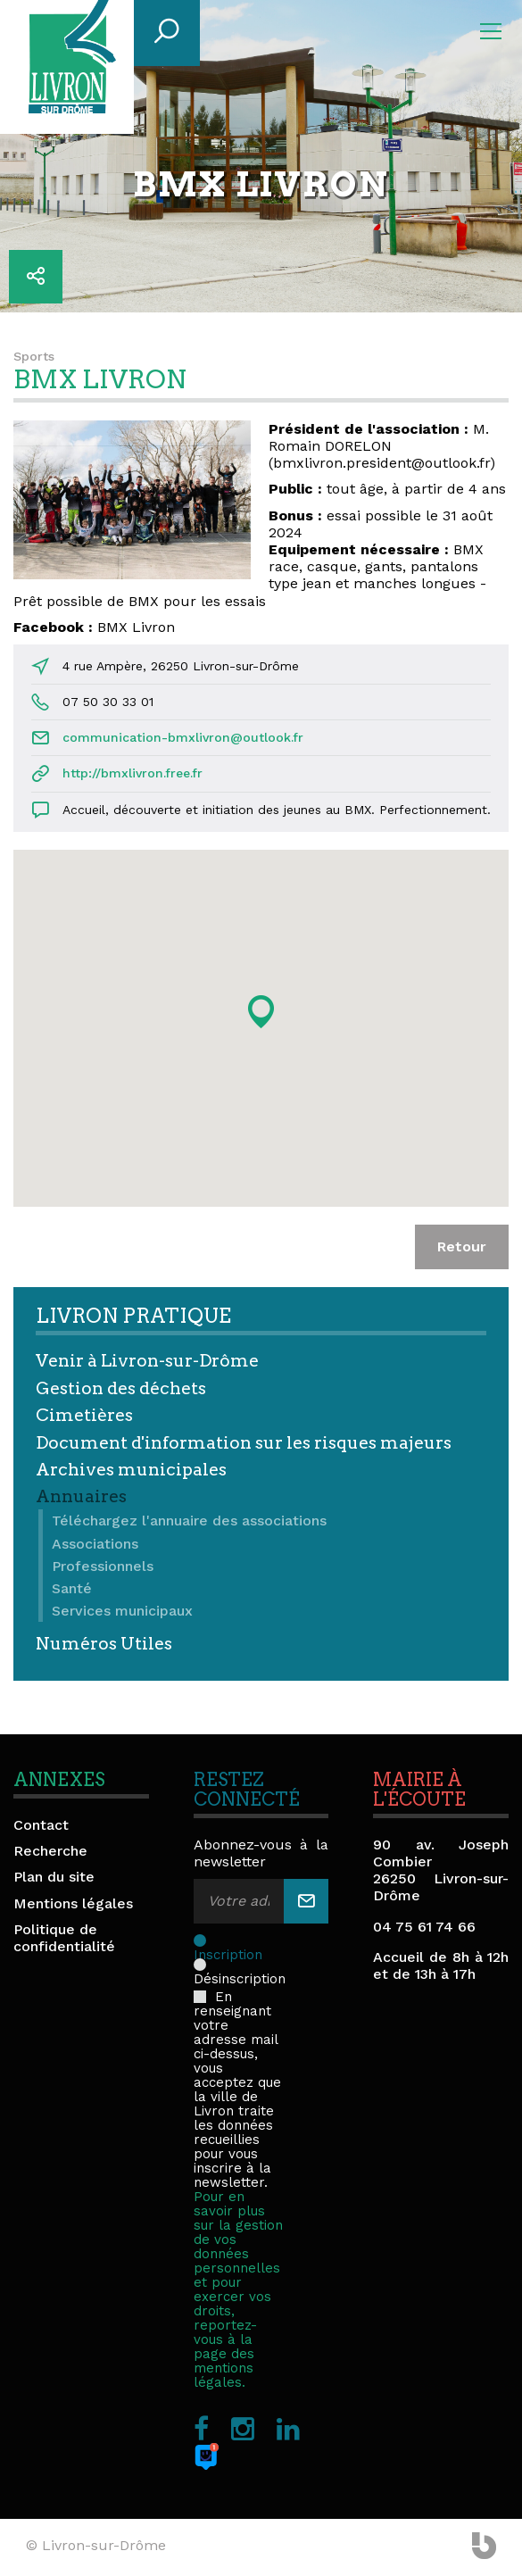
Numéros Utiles (104, 1643)
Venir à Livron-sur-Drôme (147, 1360)
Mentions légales (73, 1903)
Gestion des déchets (121, 1388)
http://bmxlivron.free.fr (132, 773)
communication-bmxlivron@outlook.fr (182, 737)
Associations (95, 1543)
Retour (461, 1246)
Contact (41, 1824)
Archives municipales (131, 1469)
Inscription (235, 1940)
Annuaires (81, 1496)
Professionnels (102, 1566)
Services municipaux (122, 1610)
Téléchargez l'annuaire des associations (189, 1520)
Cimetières (84, 1415)
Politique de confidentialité (64, 1938)
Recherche (50, 1850)
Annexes (58, 1780)
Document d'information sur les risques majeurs (244, 1442)
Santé (72, 1588)
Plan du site (54, 1876)
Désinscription (240, 1964)
